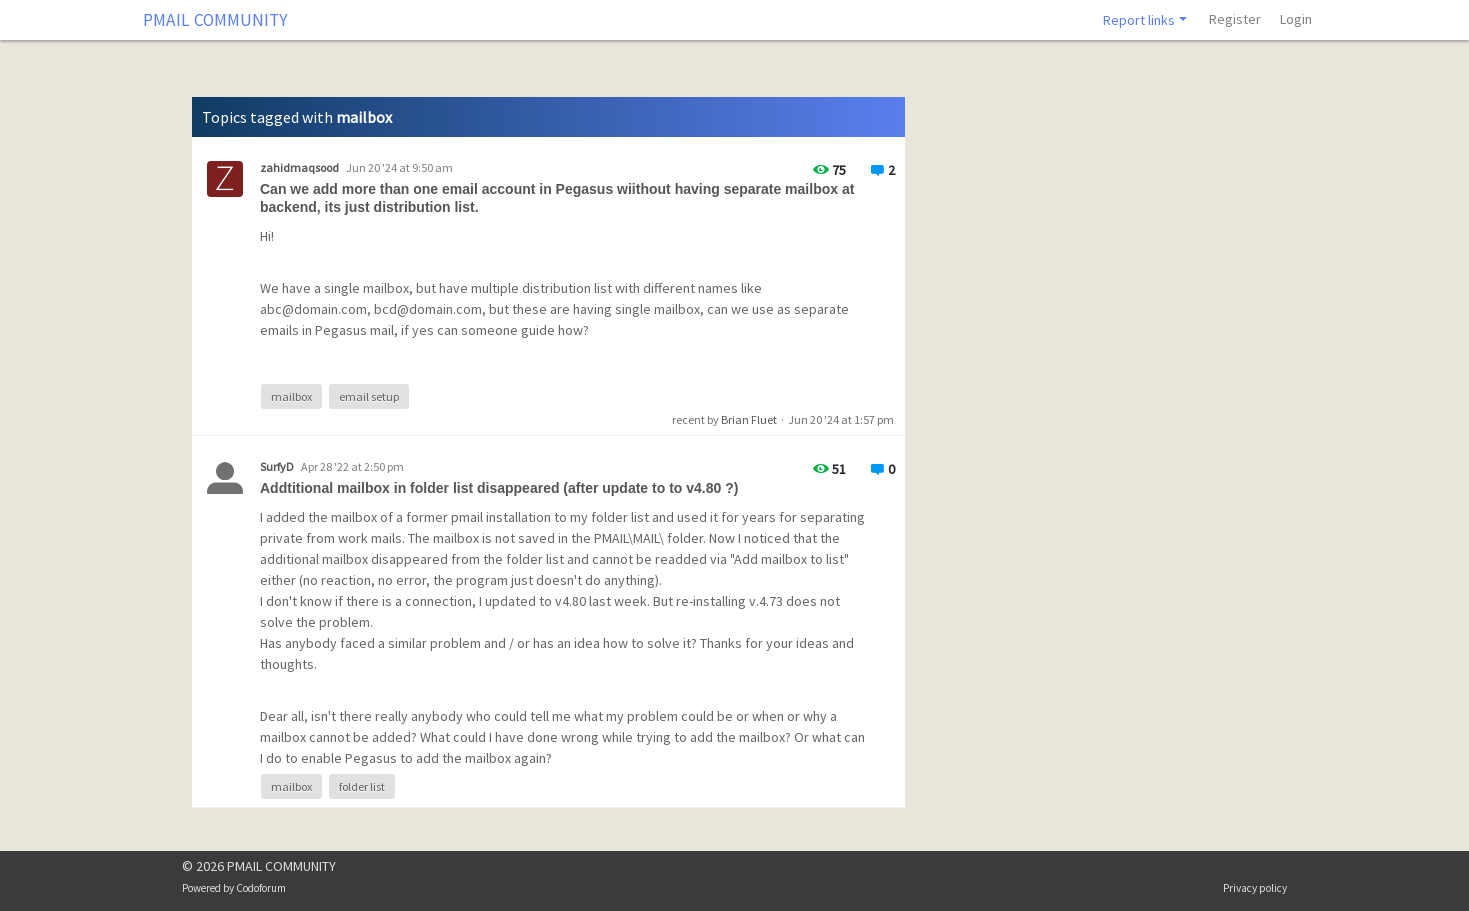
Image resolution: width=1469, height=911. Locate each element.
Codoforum (261, 888)
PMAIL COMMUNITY (215, 20)
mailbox (291, 396)
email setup (369, 396)
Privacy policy (1255, 888)
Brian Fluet (749, 419)
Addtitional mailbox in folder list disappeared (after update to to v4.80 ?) (499, 488)
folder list (362, 786)
